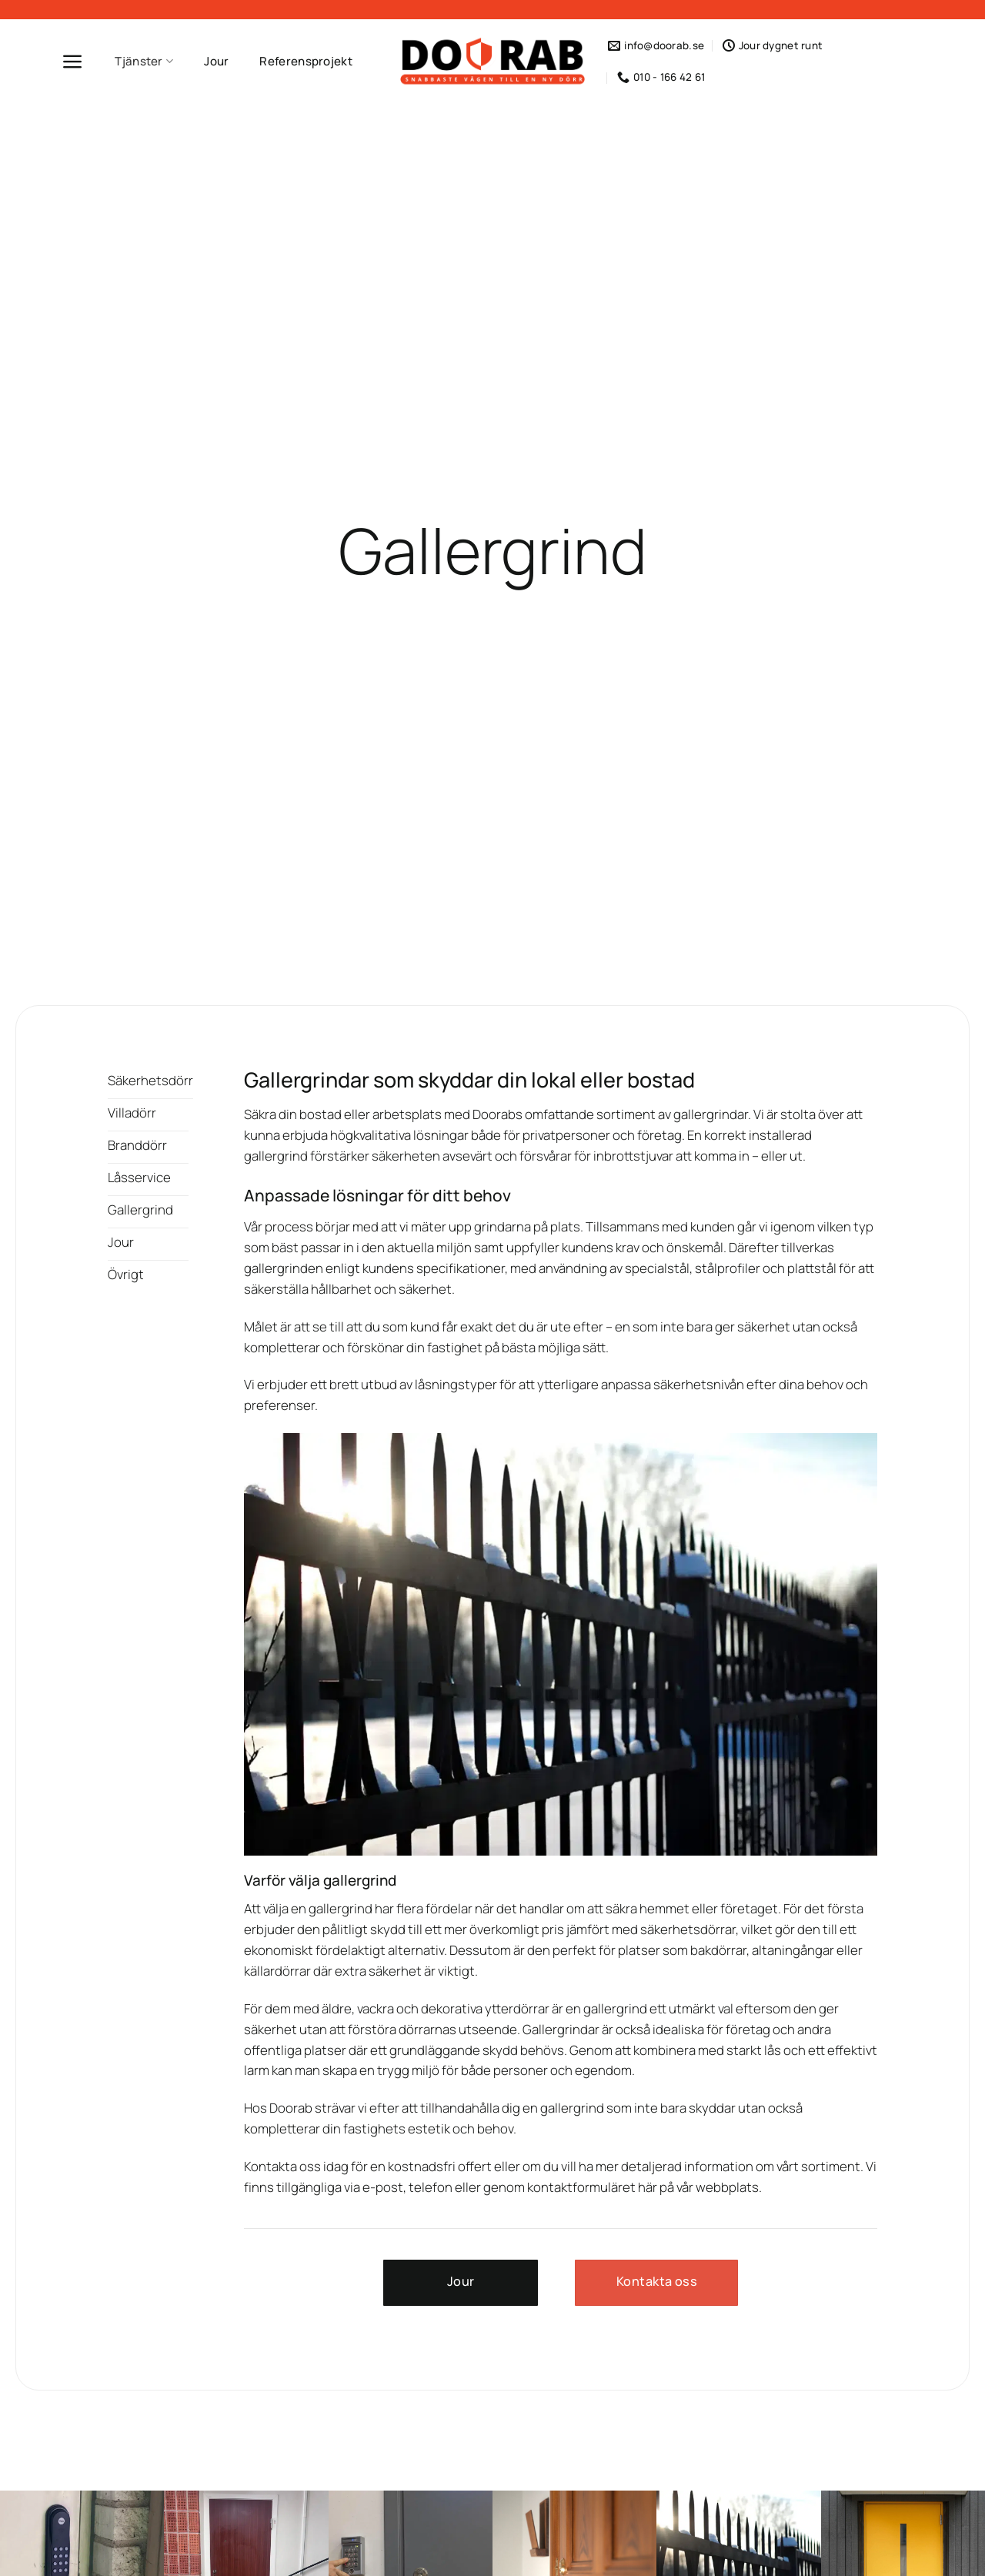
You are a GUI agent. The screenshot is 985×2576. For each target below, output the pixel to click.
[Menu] (73, 61)
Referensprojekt (305, 61)
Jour (216, 61)
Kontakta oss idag (296, 2166)
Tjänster (144, 61)
